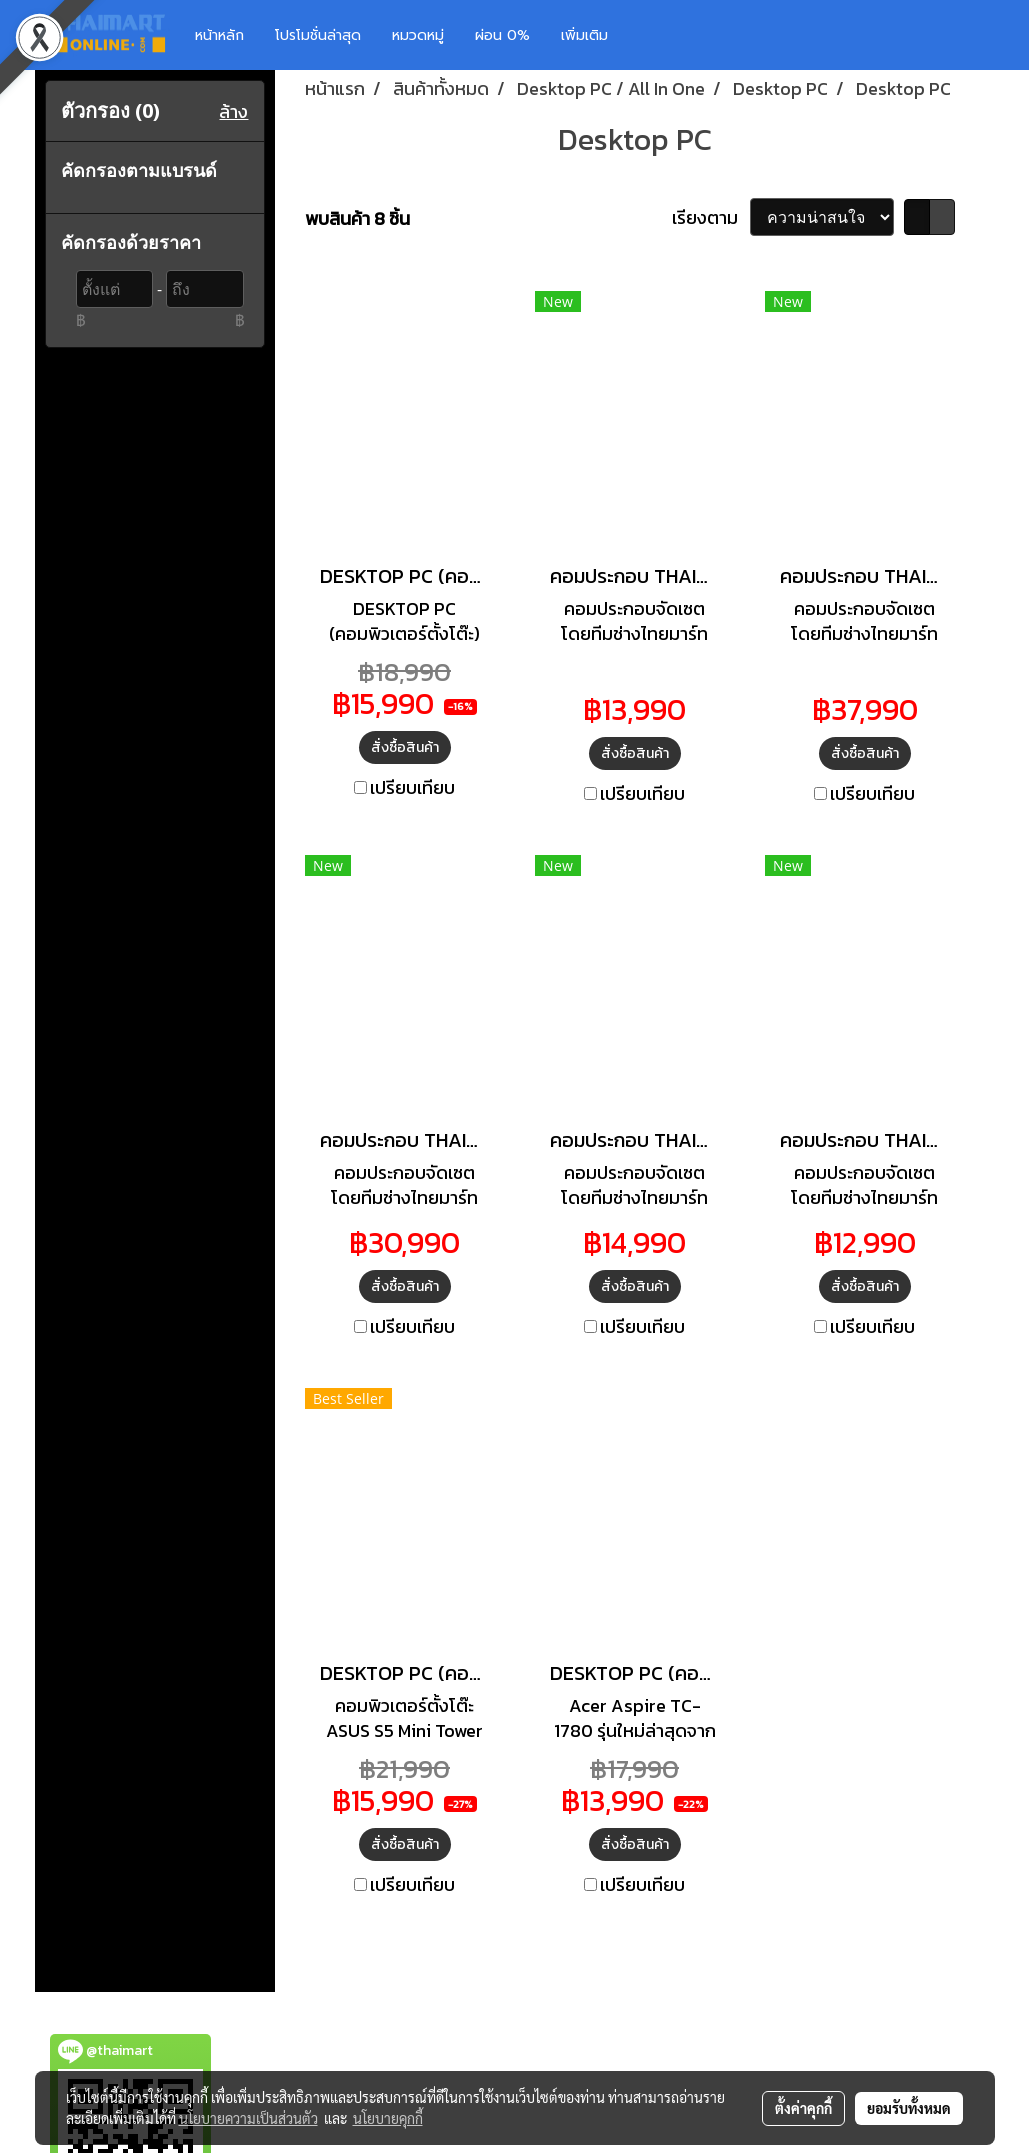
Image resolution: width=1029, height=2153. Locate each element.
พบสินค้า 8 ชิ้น (357, 218)
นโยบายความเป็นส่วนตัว (248, 2118)
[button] (653, 35)
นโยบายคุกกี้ (388, 2118)
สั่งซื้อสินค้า (405, 747)
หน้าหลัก (219, 35)
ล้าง (233, 111)
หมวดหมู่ (418, 35)
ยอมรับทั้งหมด (909, 2108)
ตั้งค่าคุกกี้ (803, 2108)
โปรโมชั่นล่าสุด (318, 35)
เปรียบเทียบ (412, 787)
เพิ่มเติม (584, 35)
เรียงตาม (711, 217)
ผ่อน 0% (502, 35)
